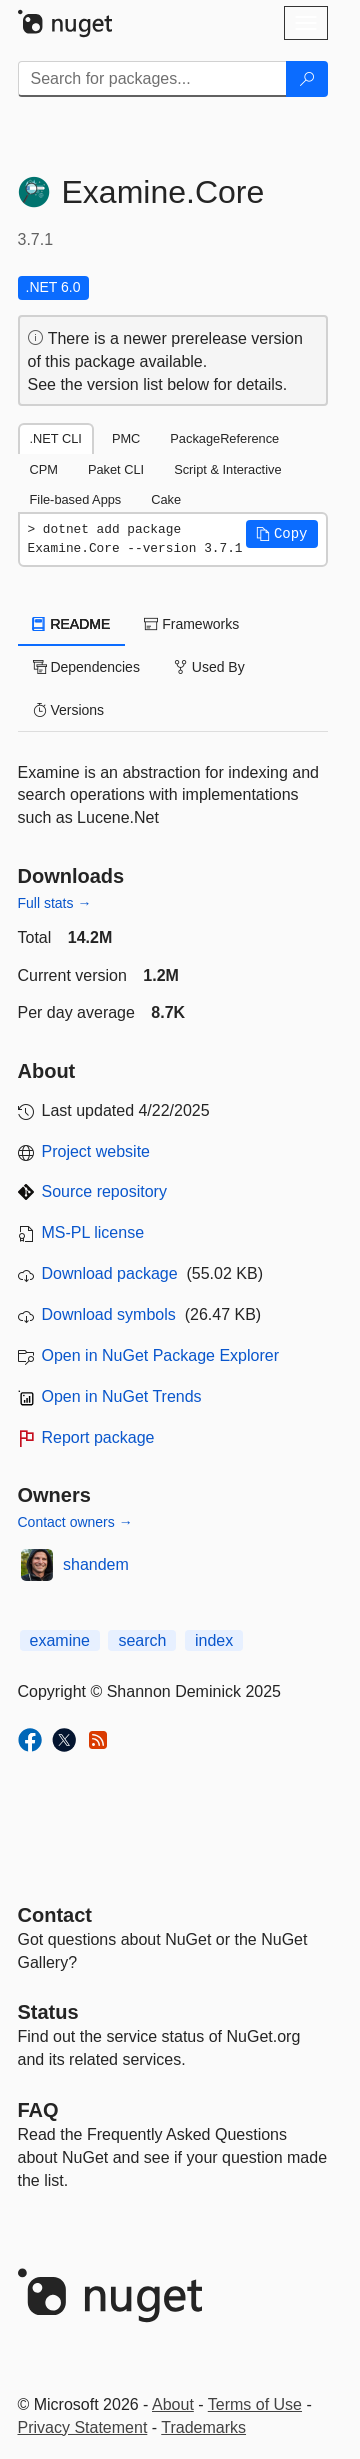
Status (48, 2012)
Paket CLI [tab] (116, 469)
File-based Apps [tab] (76, 499)
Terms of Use (255, 2404)
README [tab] (72, 624)
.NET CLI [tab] (56, 438)
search (142, 1640)
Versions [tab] (69, 710)
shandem (96, 1564)
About (173, 2404)
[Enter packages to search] (152, 79)
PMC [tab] (126, 438)
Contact (55, 1915)
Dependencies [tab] (86, 667)
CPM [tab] (44, 469)
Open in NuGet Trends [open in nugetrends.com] (122, 1396)
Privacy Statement (83, 2427)
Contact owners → (75, 1522)
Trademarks (203, 2427)
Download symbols (109, 1314)
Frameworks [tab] (191, 624)
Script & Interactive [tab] (227, 469)
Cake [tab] (166, 499)
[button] (282, 534)
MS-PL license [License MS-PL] (93, 1232)
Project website (96, 1151)
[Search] (307, 79)
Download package (110, 1273)
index (214, 1640)
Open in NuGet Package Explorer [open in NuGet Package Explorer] (160, 1355)
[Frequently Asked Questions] (38, 2110)
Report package (98, 1437)
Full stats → (55, 903)
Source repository (104, 1191)
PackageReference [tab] (224, 438)
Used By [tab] (209, 667)
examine (60, 1640)
